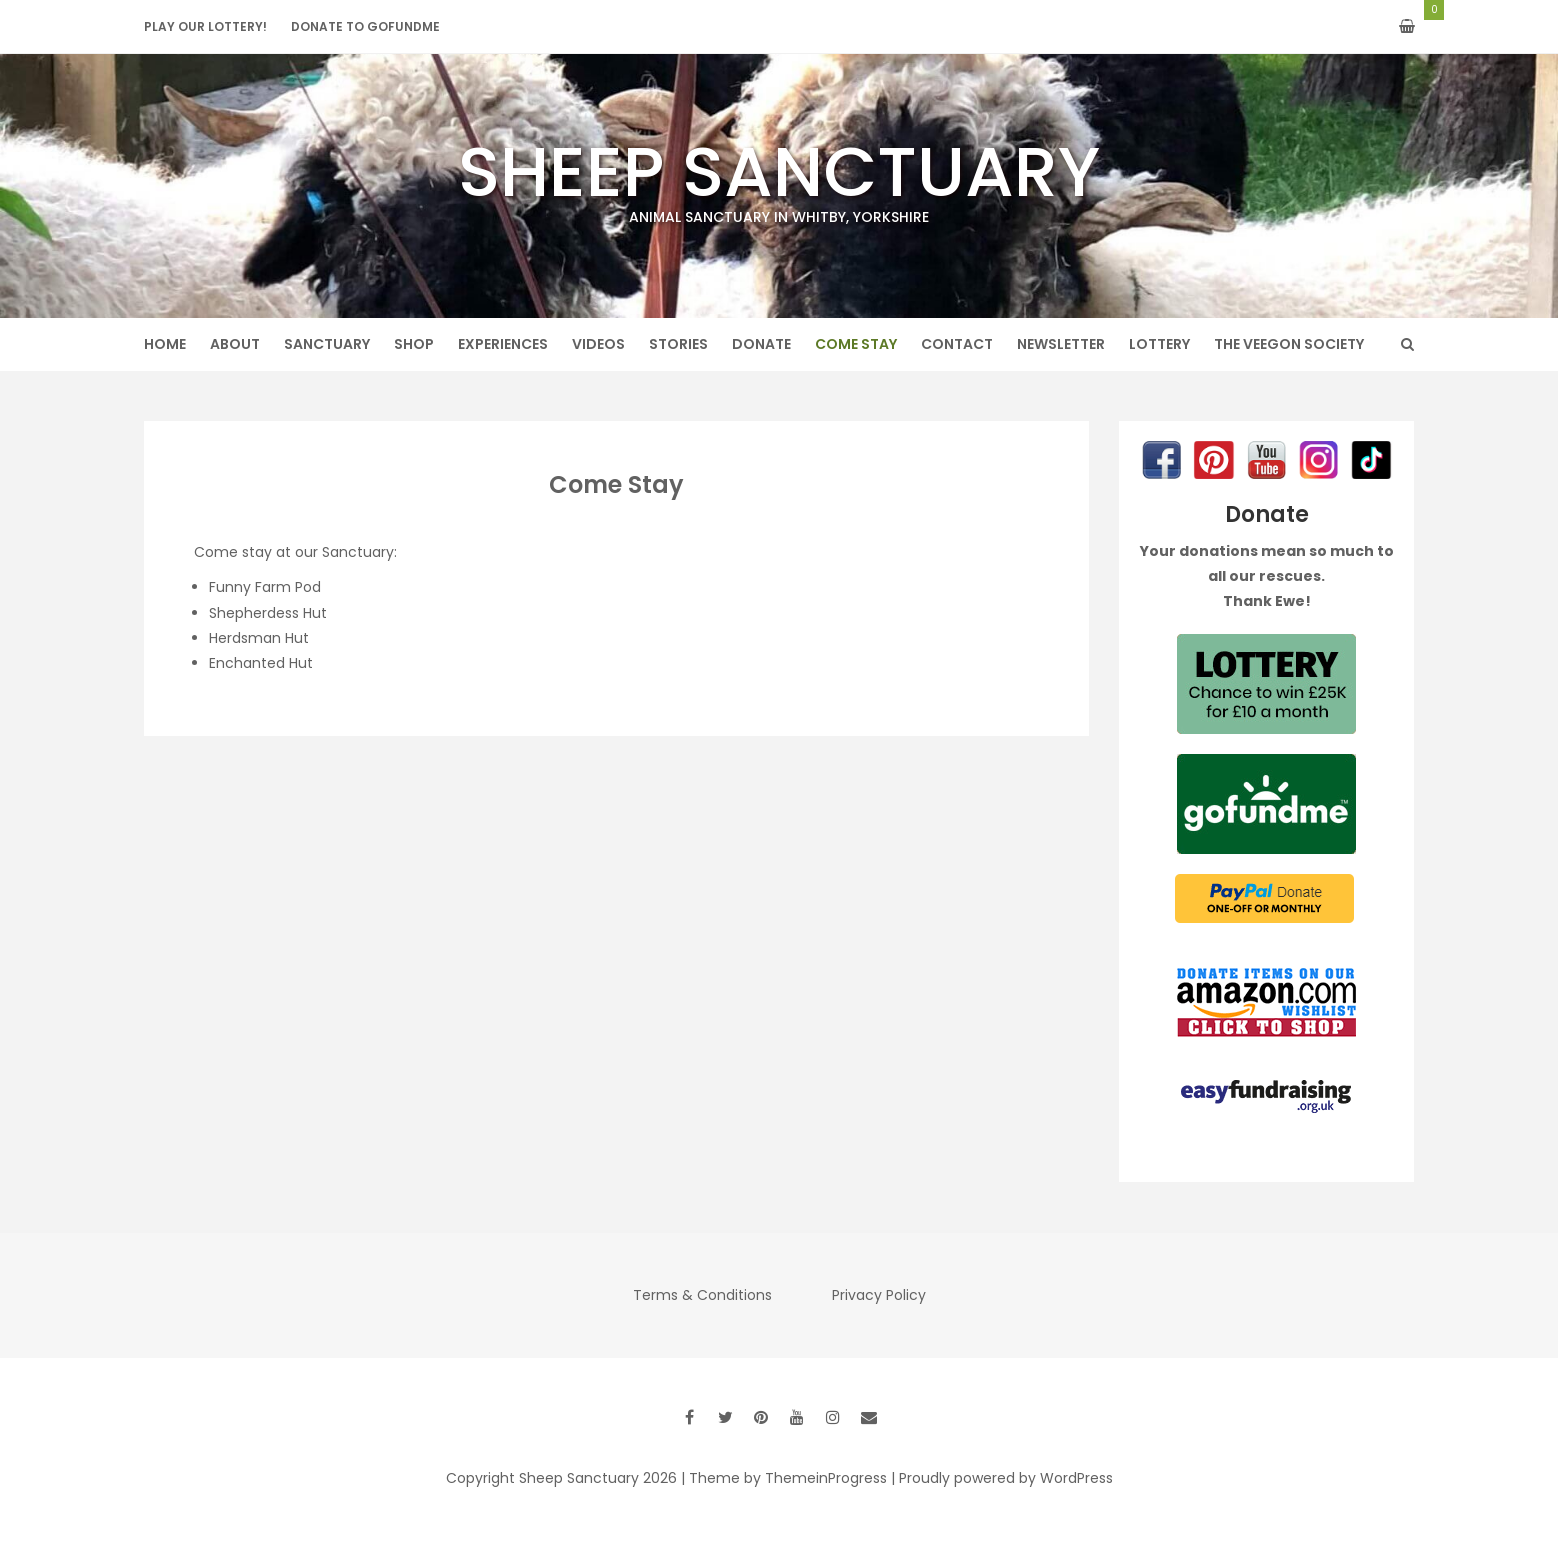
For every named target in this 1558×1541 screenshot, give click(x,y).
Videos (598, 344)
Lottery (1159, 344)
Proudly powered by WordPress (1006, 1478)
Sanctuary (327, 344)
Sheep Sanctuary (779, 175)
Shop (414, 344)
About (235, 344)
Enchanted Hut (261, 663)
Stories (678, 344)
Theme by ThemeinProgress (788, 1478)
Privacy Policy (879, 1295)
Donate (761, 344)
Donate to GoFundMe (365, 26)
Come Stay (856, 344)
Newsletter (1061, 344)
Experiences (503, 344)
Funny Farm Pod (265, 587)
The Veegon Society (1289, 344)
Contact (957, 344)
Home (165, 344)
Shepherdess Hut (268, 613)
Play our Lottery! (205, 26)
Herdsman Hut (259, 638)
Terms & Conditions (702, 1295)
